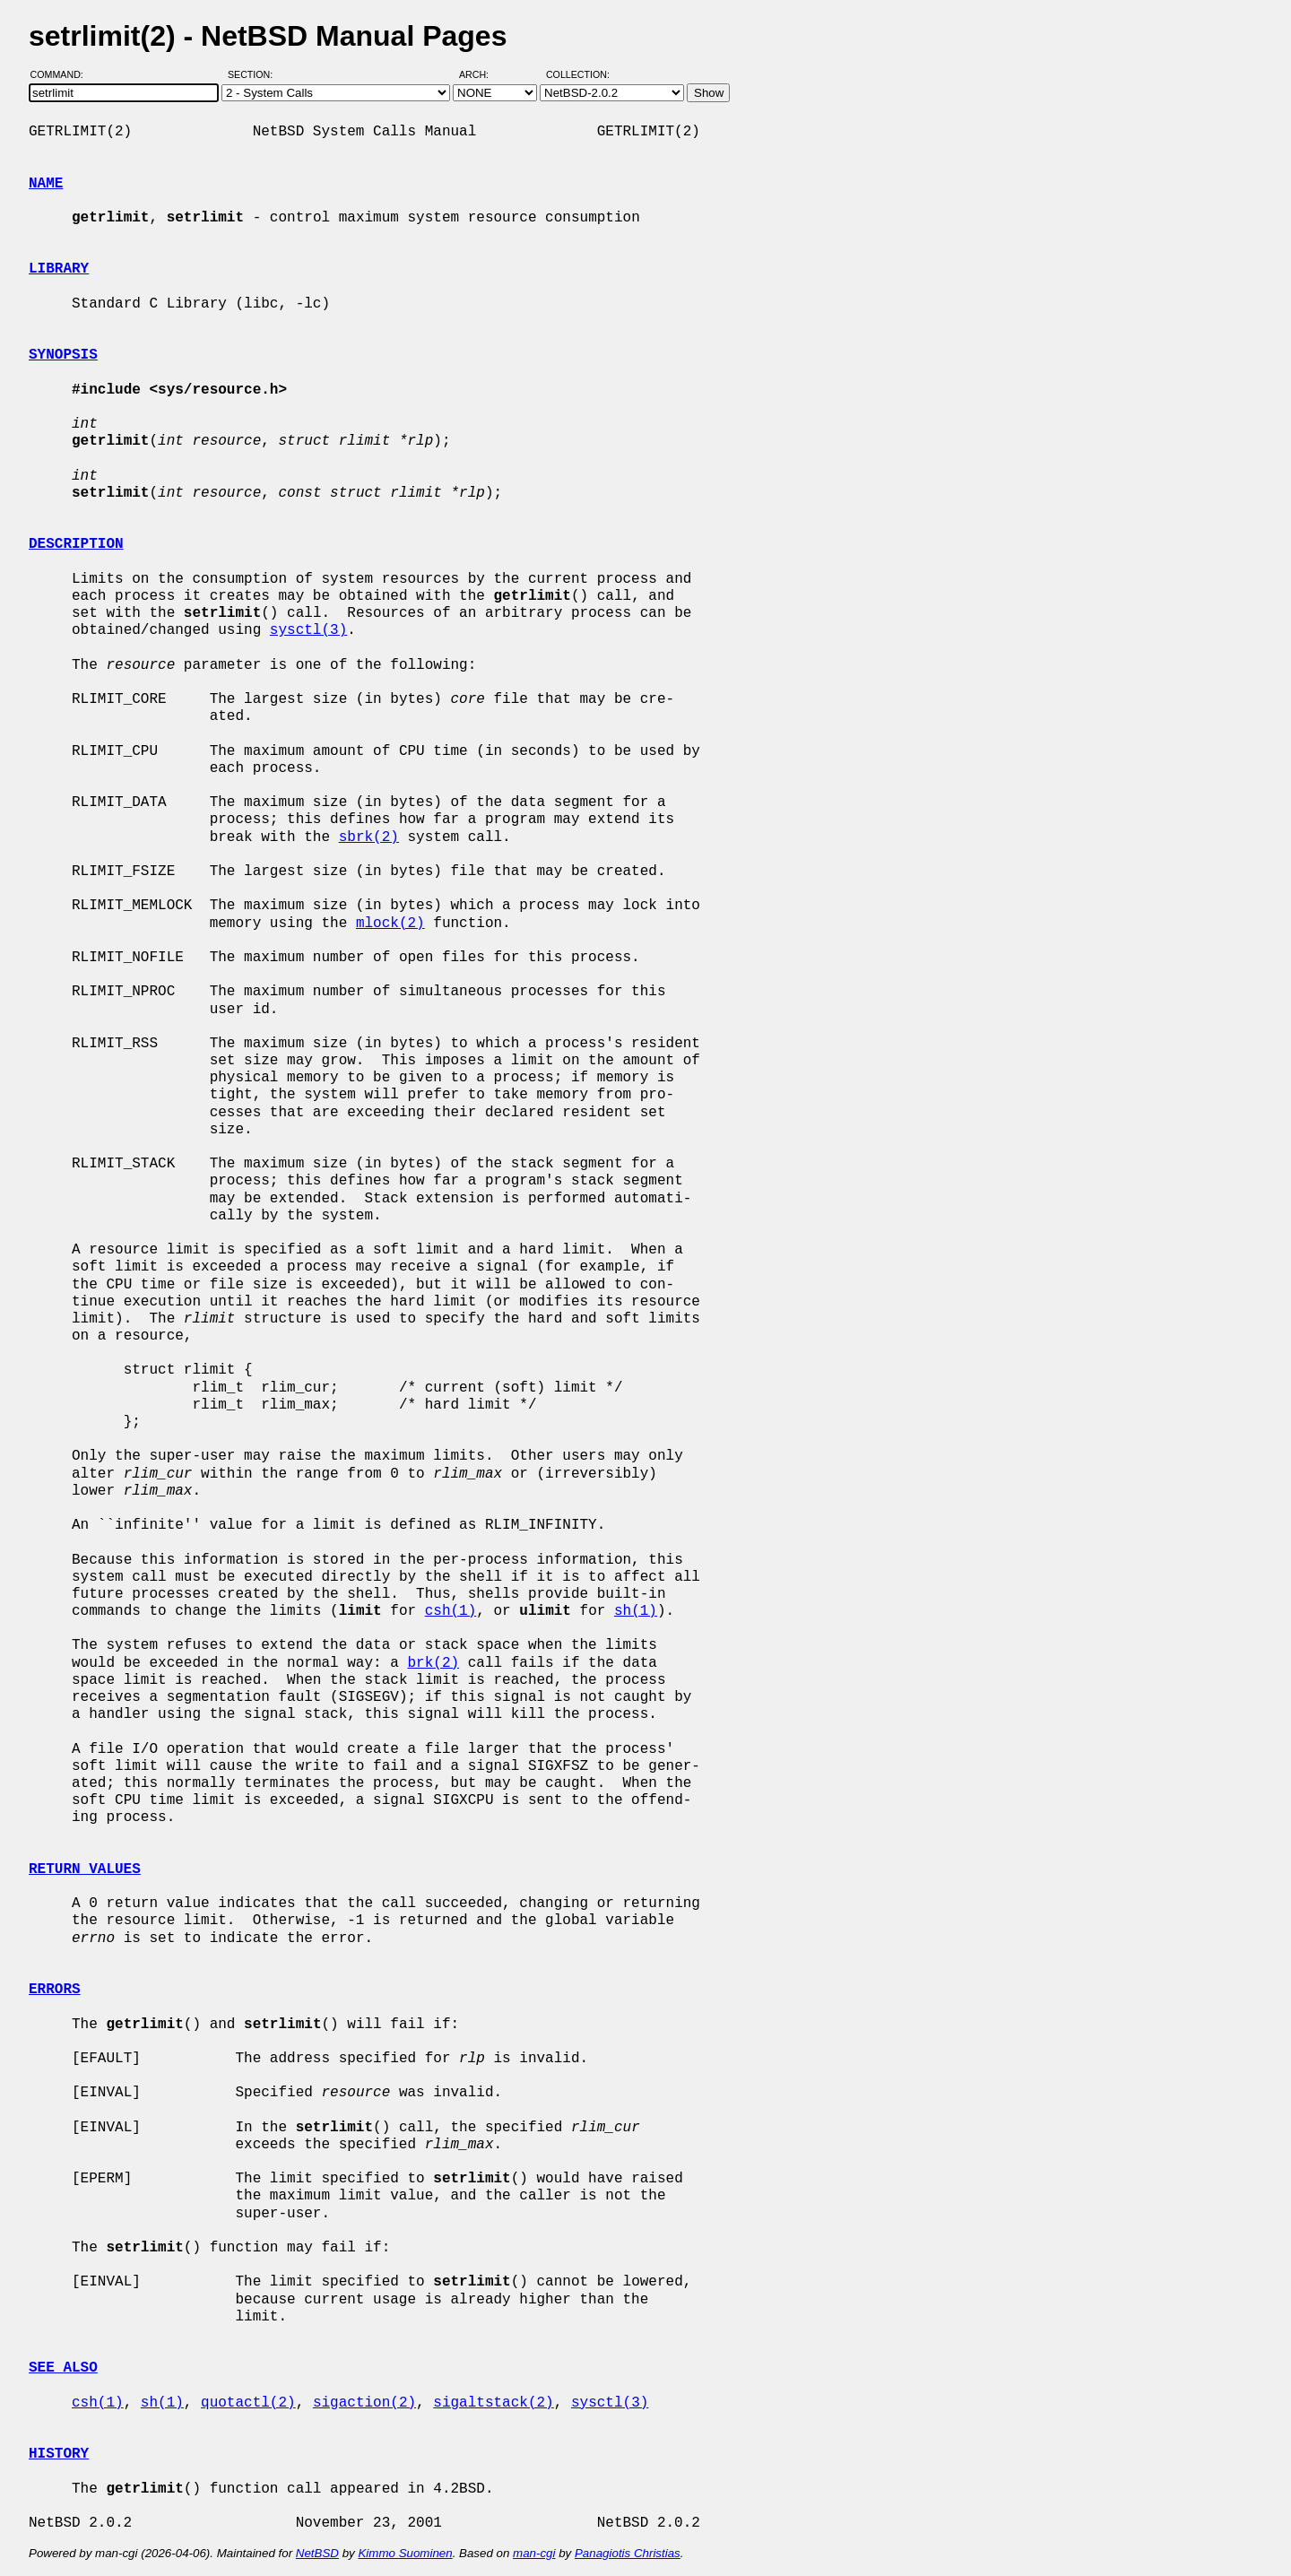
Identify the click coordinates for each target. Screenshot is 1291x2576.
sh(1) (635, 1611)
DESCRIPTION (76, 544)
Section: (254, 74)
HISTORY (59, 2454)
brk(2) (433, 1663)
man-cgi (534, 2553)
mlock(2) (390, 923)
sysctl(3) (308, 630)
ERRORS (55, 1989)
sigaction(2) (364, 2403)
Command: (62, 74)
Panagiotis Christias (627, 2553)
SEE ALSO (63, 2368)
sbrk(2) (369, 837)
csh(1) (451, 1611)
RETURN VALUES (85, 1869)
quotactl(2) (248, 2403)
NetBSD (317, 2553)
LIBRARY (59, 269)
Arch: (482, 74)
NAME (46, 184)
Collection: (578, 74)
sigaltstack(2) (493, 2403)
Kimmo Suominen (405, 2553)
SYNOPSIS (63, 355)
